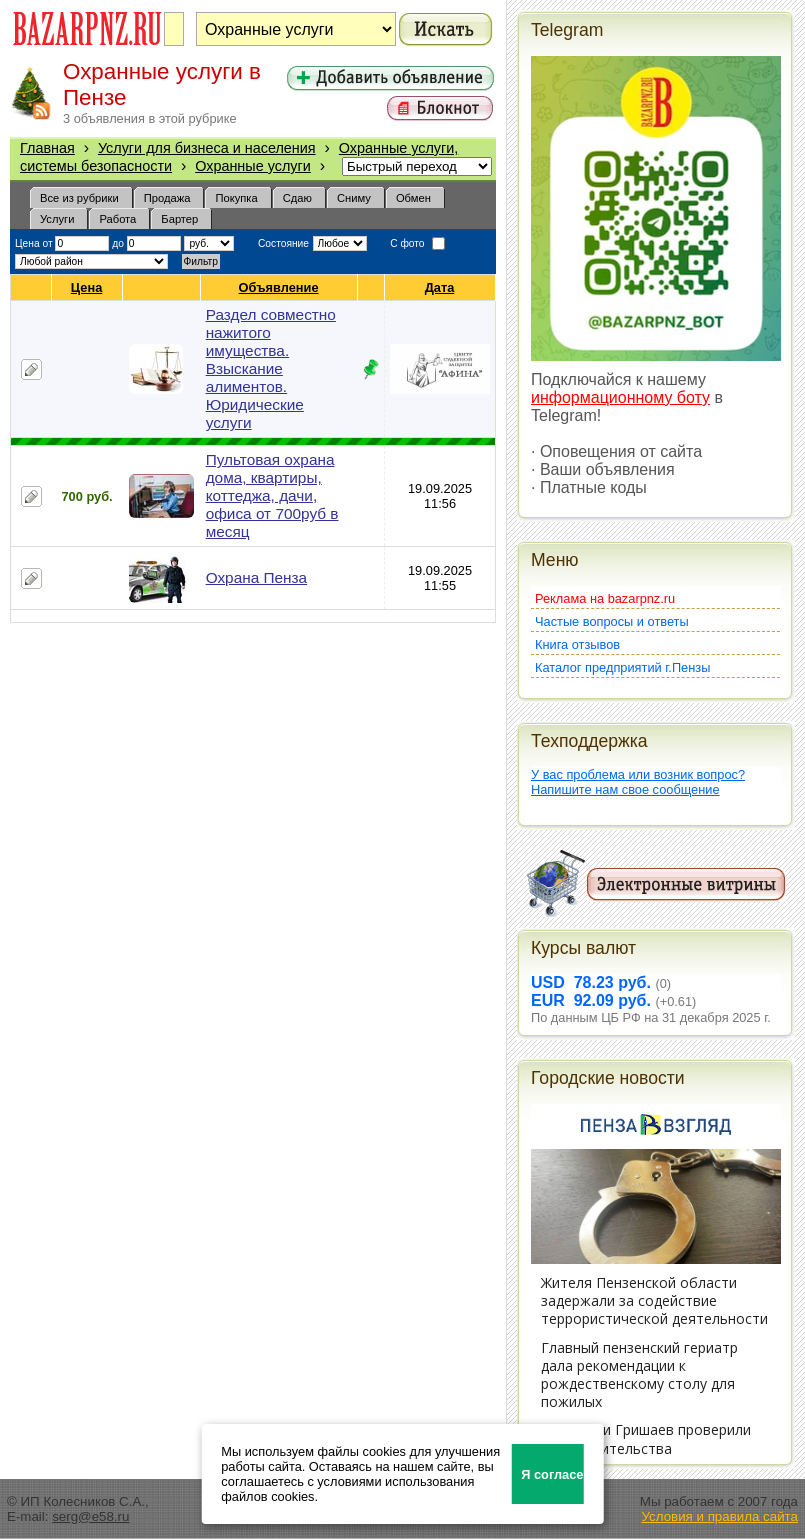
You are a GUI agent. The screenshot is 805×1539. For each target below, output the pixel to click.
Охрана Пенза (256, 577)
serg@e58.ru (90, 1516)
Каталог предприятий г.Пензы (622, 667)
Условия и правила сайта (719, 1516)
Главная (47, 148)
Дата (440, 287)
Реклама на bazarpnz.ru (605, 598)
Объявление (279, 287)
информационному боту (620, 397)
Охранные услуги (253, 166)
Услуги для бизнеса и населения (207, 148)
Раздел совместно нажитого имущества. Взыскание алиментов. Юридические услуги (271, 368)
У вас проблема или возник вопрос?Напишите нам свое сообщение (638, 782)
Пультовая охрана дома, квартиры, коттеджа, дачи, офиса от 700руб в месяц (272, 495)
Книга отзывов (577, 644)
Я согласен (552, 1474)
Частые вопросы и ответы (612, 621)
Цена (87, 287)
